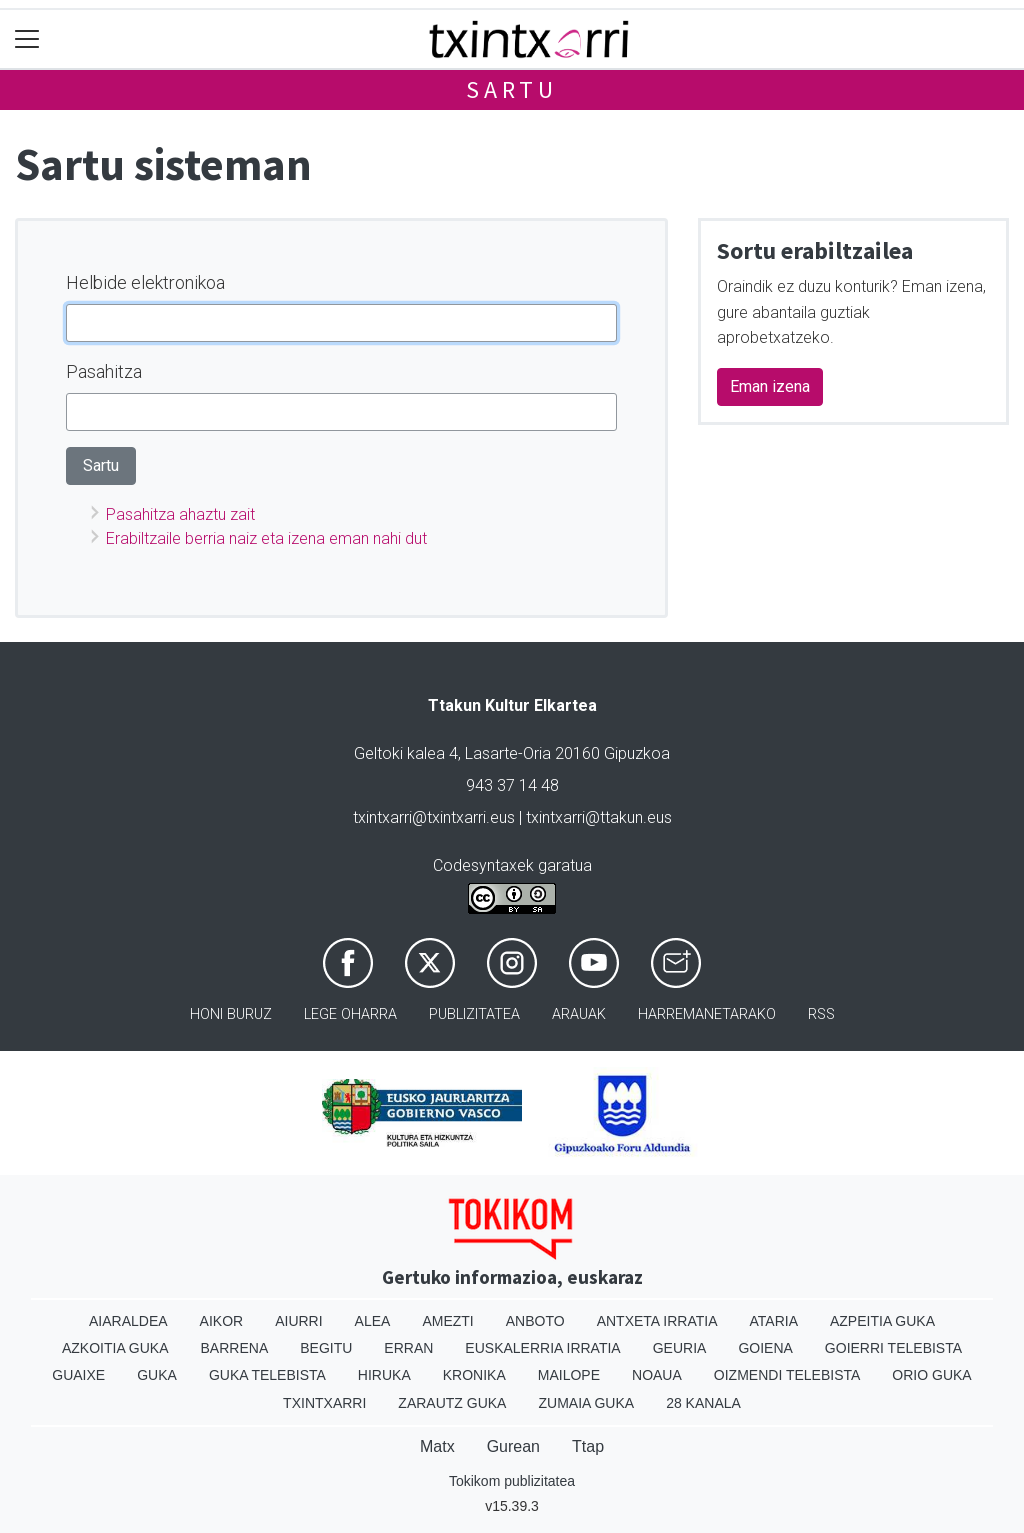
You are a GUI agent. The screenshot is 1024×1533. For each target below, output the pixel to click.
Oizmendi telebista (787, 1375)
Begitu (326, 1348)
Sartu (512, 89)
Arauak (579, 1014)
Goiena (765, 1348)
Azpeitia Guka (882, 1321)
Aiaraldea (128, 1321)
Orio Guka (931, 1375)
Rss (821, 1014)
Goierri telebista (893, 1348)
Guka (157, 1375)
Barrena (235, 1348)
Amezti (447, 1321)
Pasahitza (104, 371)
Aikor (222, 1321)
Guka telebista (267, 1375)
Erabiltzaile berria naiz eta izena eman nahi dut (266, 538)
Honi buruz (231, 1014)
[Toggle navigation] (27, 39)
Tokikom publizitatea (512, 1481)
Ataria (773, 1321)
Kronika (474, 1375)
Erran (408, 1348)
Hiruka (384, 1375)
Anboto (535, 1321)
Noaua (657, 1375)
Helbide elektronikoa (145, 282)
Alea (373, 1321)
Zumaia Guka (586, 1403)
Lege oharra (350, 1014)
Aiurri (298, 1321)
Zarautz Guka (452, 1403)
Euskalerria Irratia (542, 1348)
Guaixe (78, 1375)
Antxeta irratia (657, 1321)
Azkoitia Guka (115, 1348)
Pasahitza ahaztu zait (180, 514)
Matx (437, 1446)
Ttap (588, 1446)
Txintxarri (324, 1403)
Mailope (569, 1375)
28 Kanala (703, 1403)
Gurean (513, 1446)
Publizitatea (474, 1014)
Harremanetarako (707, 1014)
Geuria (680, 1348)
